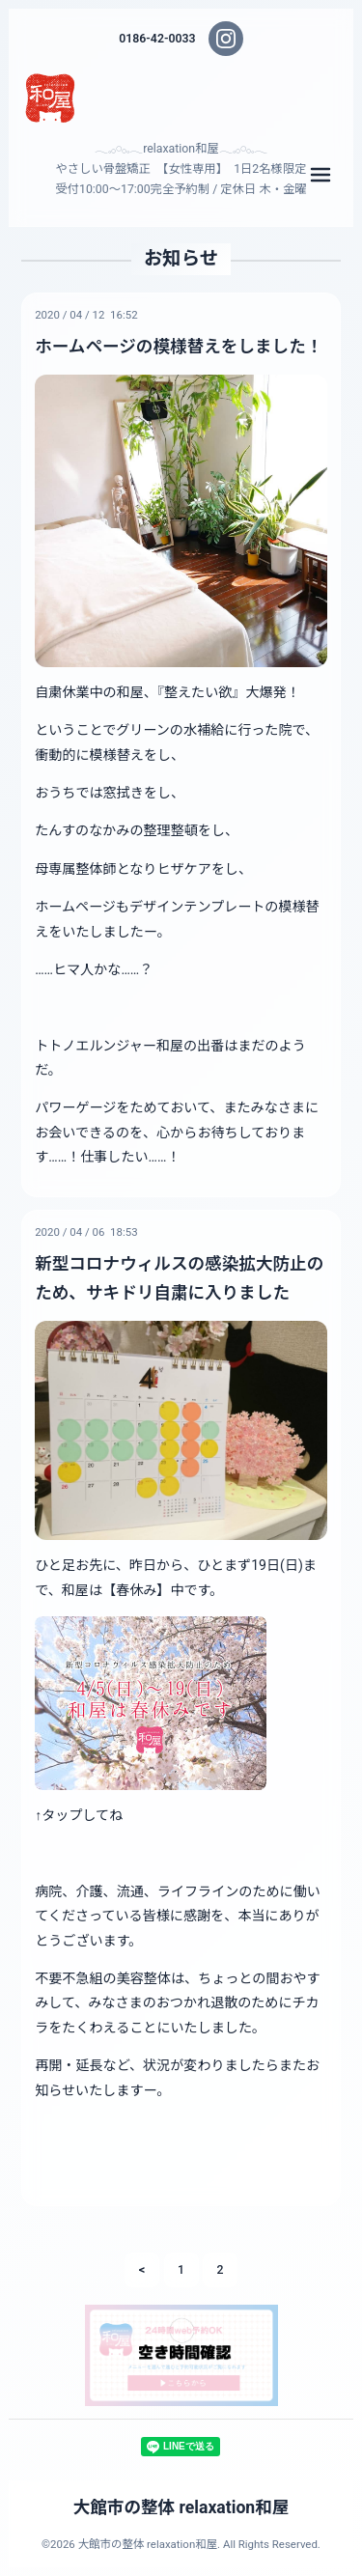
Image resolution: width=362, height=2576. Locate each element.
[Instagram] (226, 38)
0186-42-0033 (157, 38)
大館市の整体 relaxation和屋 (181, 2507)
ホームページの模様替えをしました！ (178, 346)
